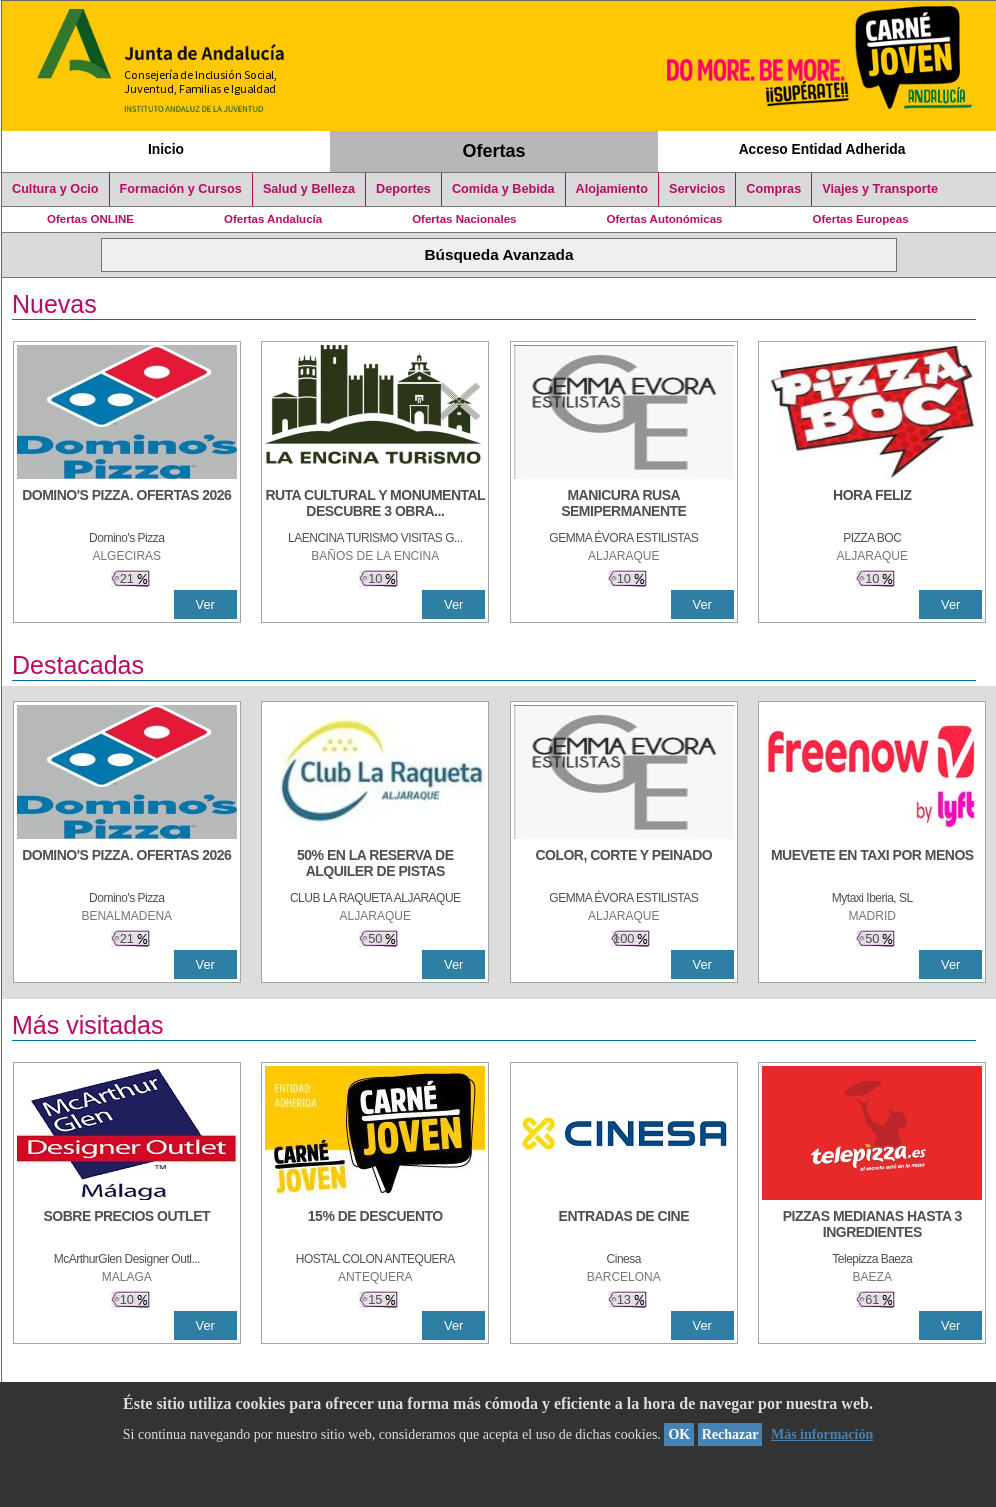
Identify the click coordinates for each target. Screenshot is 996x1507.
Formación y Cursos (181, 189)
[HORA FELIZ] (872, 505)
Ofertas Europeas (861, 219)
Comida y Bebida (503, 189)
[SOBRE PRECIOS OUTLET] (127, 1226)
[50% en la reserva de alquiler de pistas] (375, 865)
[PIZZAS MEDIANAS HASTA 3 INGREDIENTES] (872, 1226)
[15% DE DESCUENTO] (375, 1226)
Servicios (697, 189)
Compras (773, 189)
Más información (822, 1434)
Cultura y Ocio (55, 189)
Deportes (403, 189)
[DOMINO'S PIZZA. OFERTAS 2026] (127, 505)
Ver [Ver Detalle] (205, 604)
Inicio (166, 149)
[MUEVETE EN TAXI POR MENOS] (872, 865)
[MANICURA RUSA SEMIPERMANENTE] (624, 505)
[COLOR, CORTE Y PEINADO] (624, 865)
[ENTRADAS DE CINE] (624, 1226)
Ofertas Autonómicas (664, 219)
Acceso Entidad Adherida (822, 149)
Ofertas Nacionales (464, 219)
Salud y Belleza (309, 189)
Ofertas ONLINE (90, 219)
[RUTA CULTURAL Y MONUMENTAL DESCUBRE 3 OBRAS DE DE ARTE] (375, 505)
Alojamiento (612, 189)
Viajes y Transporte (880, 189)
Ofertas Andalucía (273, 219)
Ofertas (494, 151)
